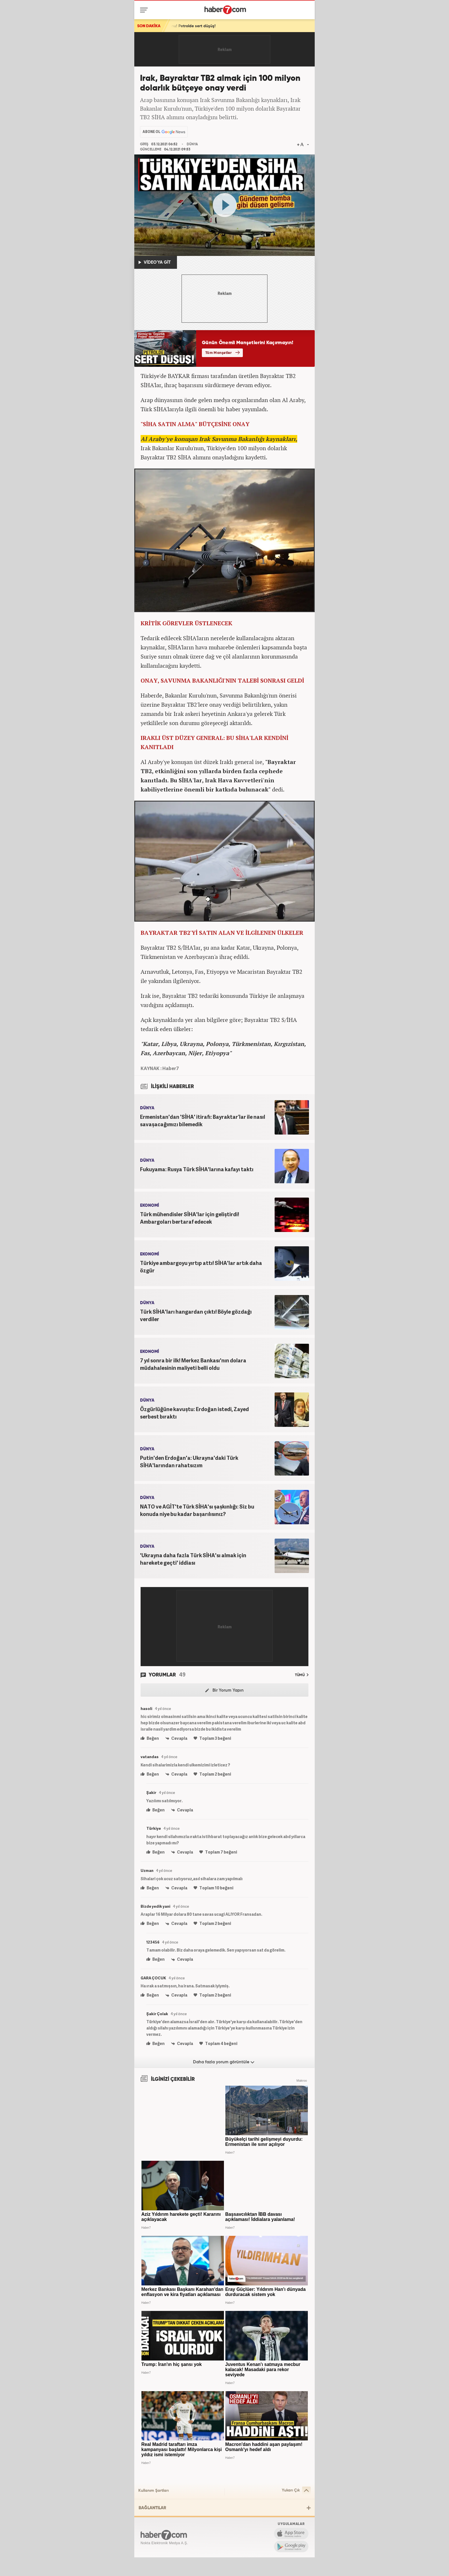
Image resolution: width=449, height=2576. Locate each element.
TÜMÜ (301, 1675)
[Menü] (145, 10)
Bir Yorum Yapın (224, 1690)
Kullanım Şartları (153, 2491)
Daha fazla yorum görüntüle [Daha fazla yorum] (223, 2062)
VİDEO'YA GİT (155, 262)
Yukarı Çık (296, 2490)
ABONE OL (151, 131)
